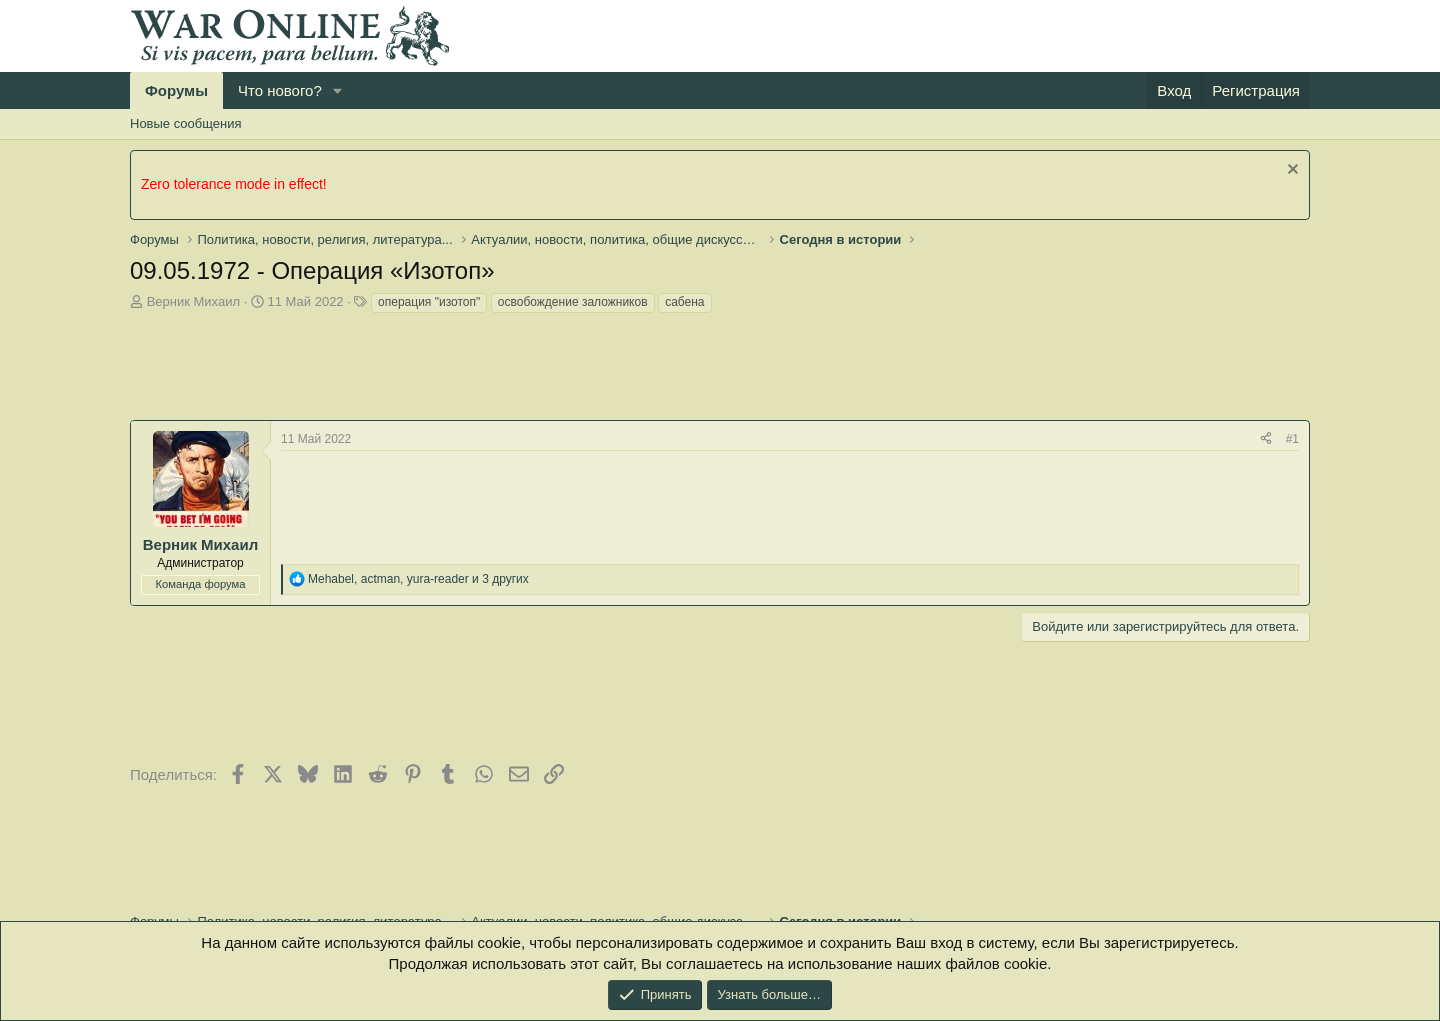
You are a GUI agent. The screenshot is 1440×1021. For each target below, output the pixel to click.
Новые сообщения (186, 123)
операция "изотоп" (429, 302)
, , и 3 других (418, 579)
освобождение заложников (573, 302)
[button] (338, 90)
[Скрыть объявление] (1290, 171)
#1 (1292, 439)
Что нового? (280, 90)
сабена (684, 302)
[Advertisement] (494, 370)
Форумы (176, 90)
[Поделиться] (1266, 439)
